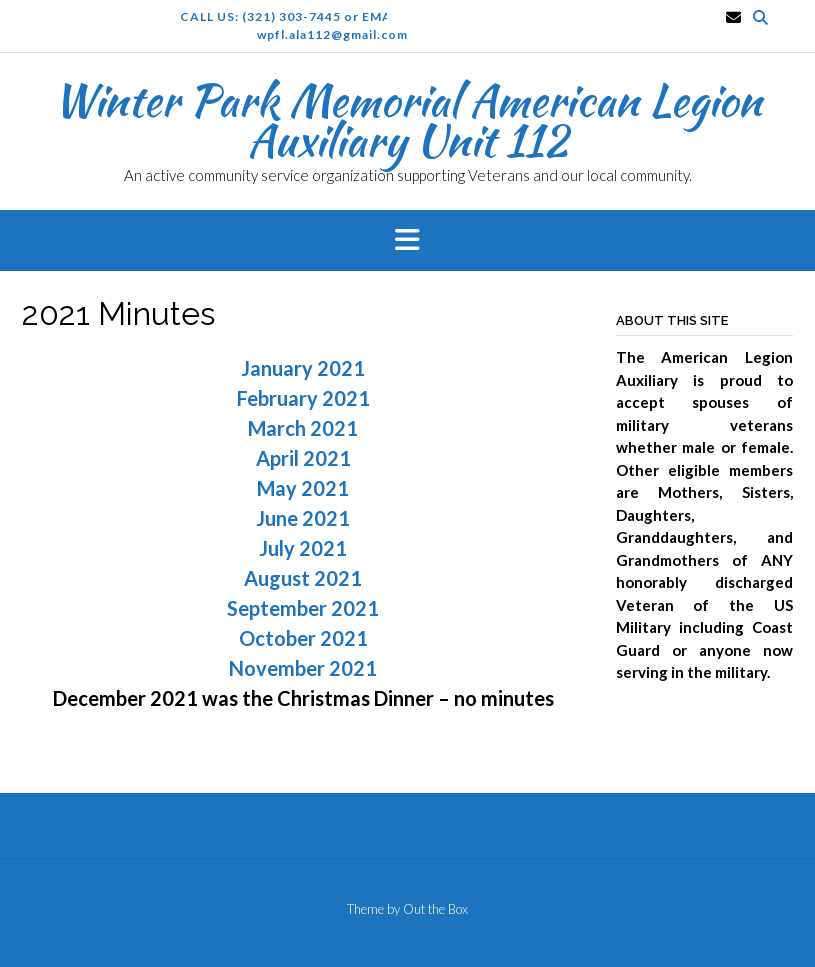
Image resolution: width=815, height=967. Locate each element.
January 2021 (303, 368)
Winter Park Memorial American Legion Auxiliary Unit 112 (407, 120)
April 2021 (303, 458)
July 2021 (303, 548)
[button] (407, 241)
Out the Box (435, 909)
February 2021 (303, 398)
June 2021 (303, 518)
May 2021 (303, 488)
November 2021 (303, 668)
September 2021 (303, 608)
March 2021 (303, 428)
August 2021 (303, 578)
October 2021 (303, 638)
